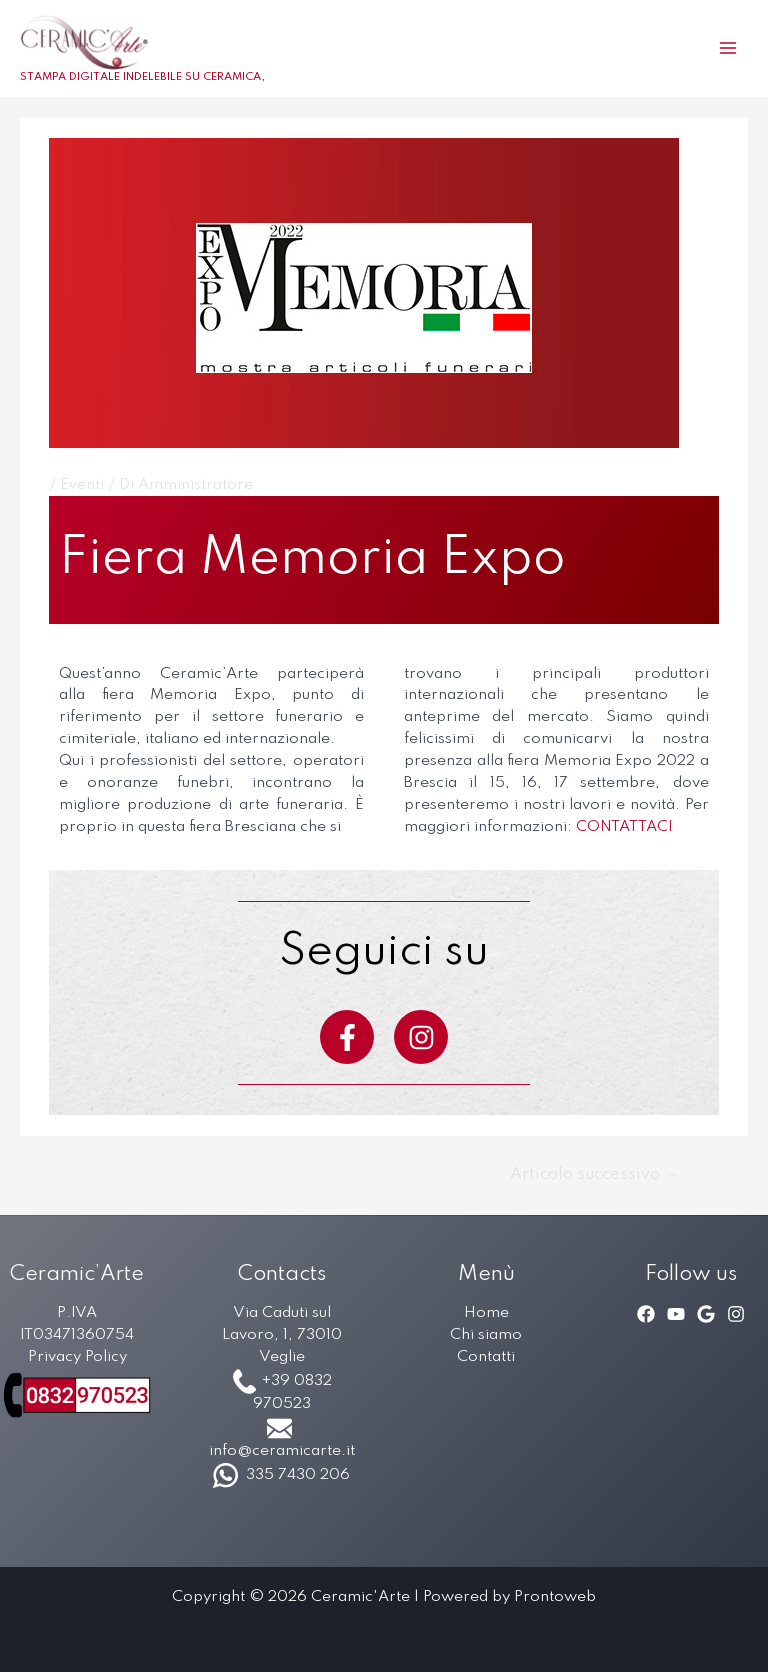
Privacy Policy (77, 1357)
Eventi (82, 485)
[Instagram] (736, 1314)
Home (486, 1313)
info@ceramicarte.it (282, 1451)
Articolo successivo (594, 1174)
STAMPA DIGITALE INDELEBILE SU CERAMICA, (142, 77)
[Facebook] (646, 1314)
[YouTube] (676, 1314)
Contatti (486, 1357)
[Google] (706, 1314)
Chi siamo (486, 1335)
